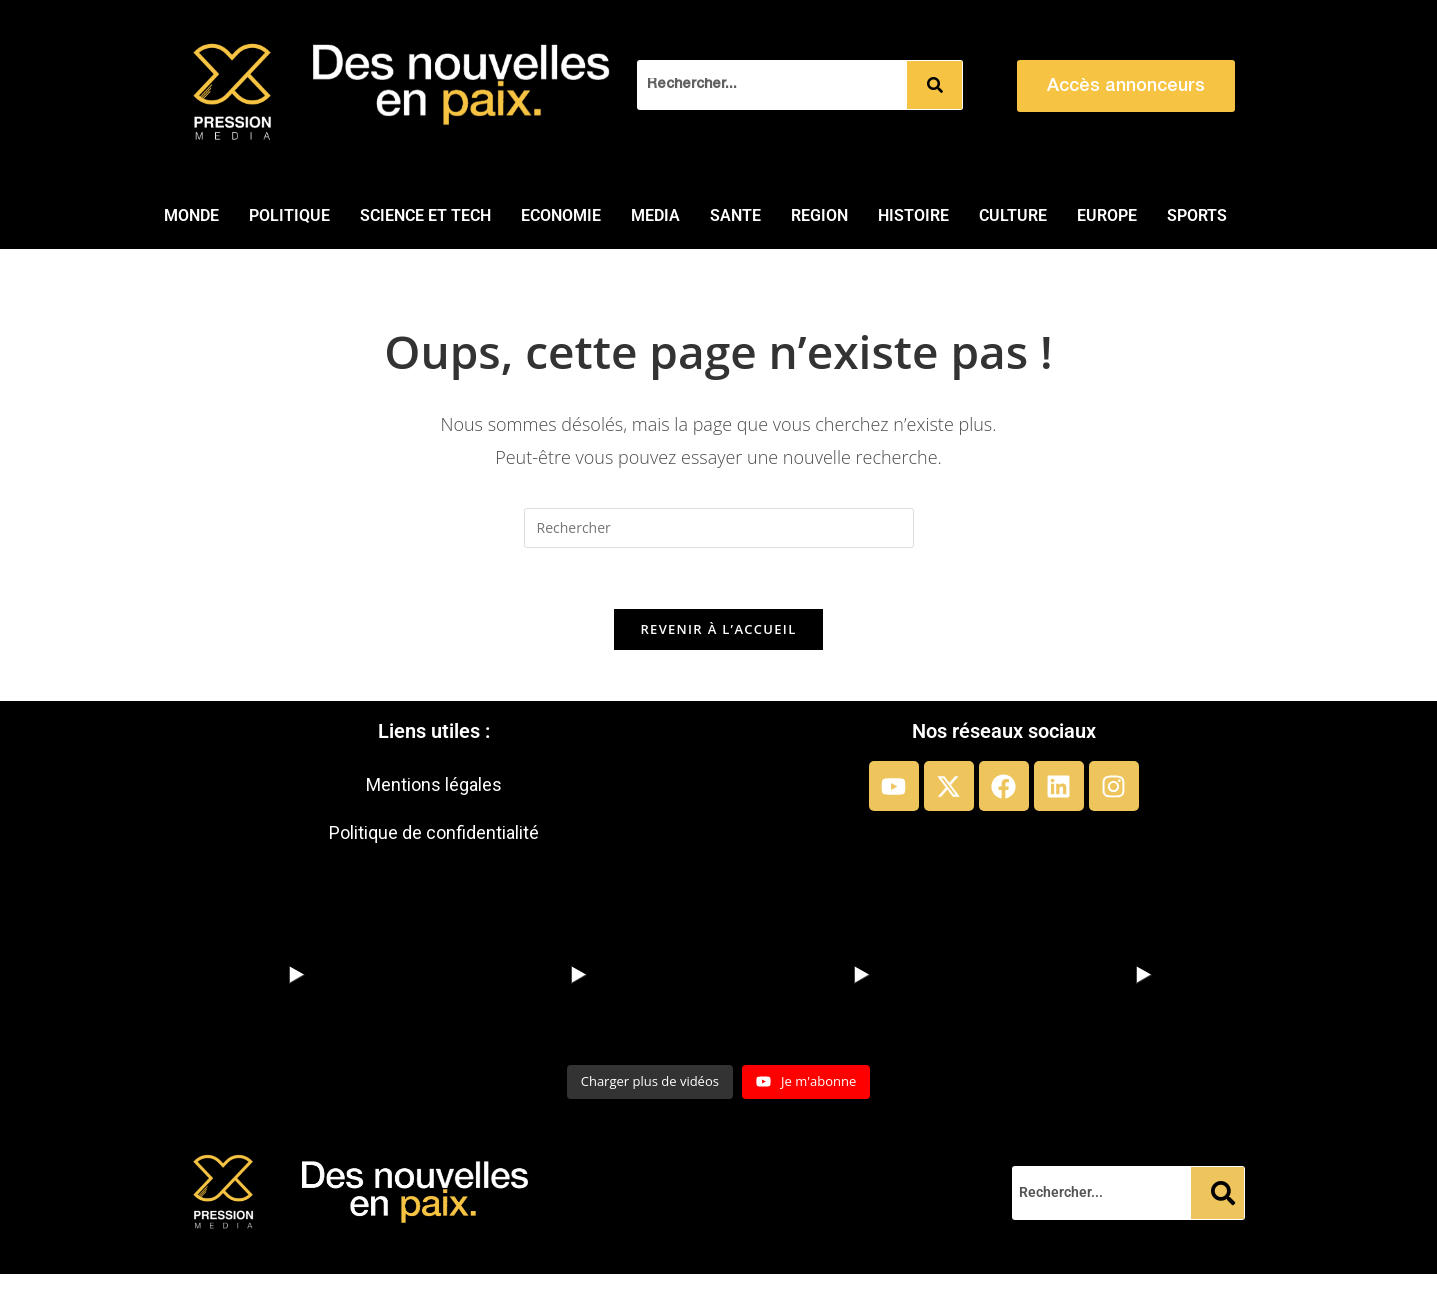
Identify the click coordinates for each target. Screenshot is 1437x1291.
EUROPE (1107, 215)
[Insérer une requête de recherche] (719, 528)
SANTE (735, 215)
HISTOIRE (913, 215)
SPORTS (1197, 215)
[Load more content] (650, 1082)
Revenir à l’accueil (718, 629)
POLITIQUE (289, 215)
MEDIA (655, 215)
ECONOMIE (561, 215)
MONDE (191, 215)
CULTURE (1013, 215)
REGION (819, 215)
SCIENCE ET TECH (425, 215)
